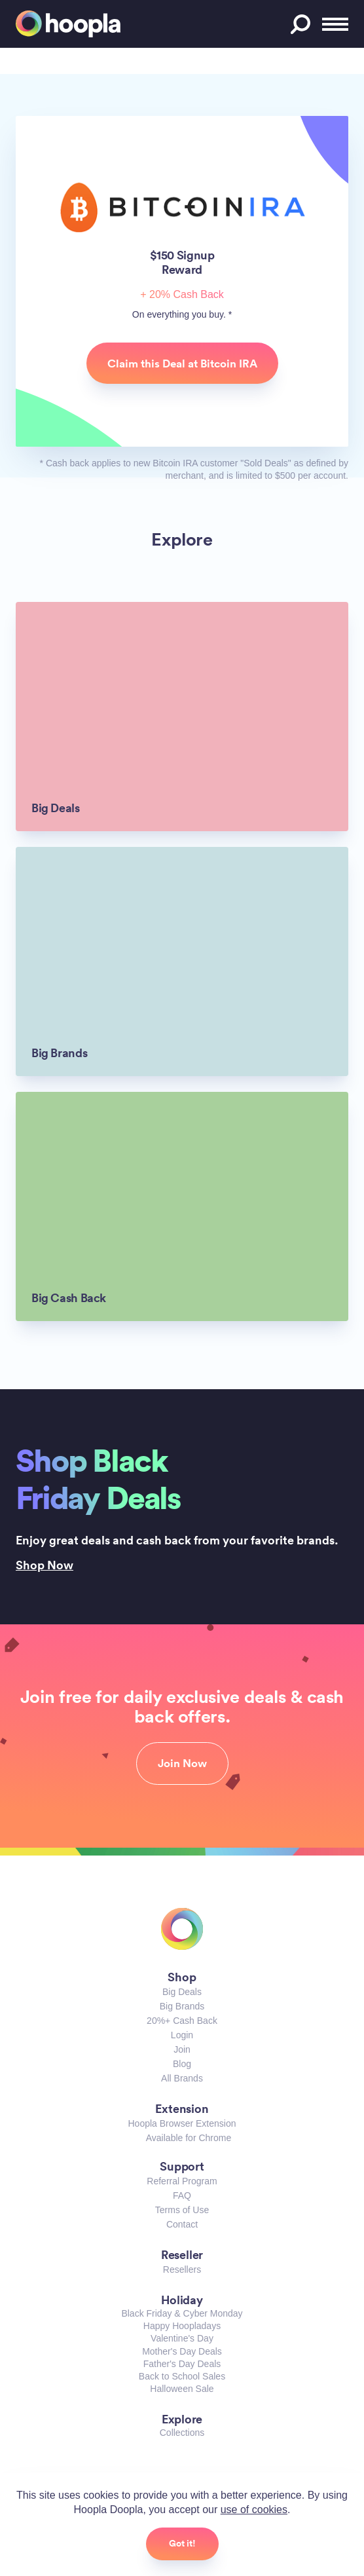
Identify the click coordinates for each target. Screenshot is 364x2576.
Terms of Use (182, 2210)
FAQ (182, 2195)
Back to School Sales (182, 2376)
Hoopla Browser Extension (182, 2123)
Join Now (182, 1763)
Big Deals (182, 1992)
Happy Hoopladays (182, 2326)
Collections (182, 2432)
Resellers (182, 2269)
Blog (182, 2064)
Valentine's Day (182, 2338)
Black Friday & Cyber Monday (181, 2313)
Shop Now (44, 1565)
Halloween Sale (181, 2388)
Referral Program (182, 2181)
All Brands (182, 2078)
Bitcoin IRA (182, 206)
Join (182, 2049)
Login (182, 2035)
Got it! (182, 2543)
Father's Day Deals (182, 2364)
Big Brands (182, 2006)
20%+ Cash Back (182, 2020)
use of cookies (254, 2509)
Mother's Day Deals (182, 2351)
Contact (182, 2224)
